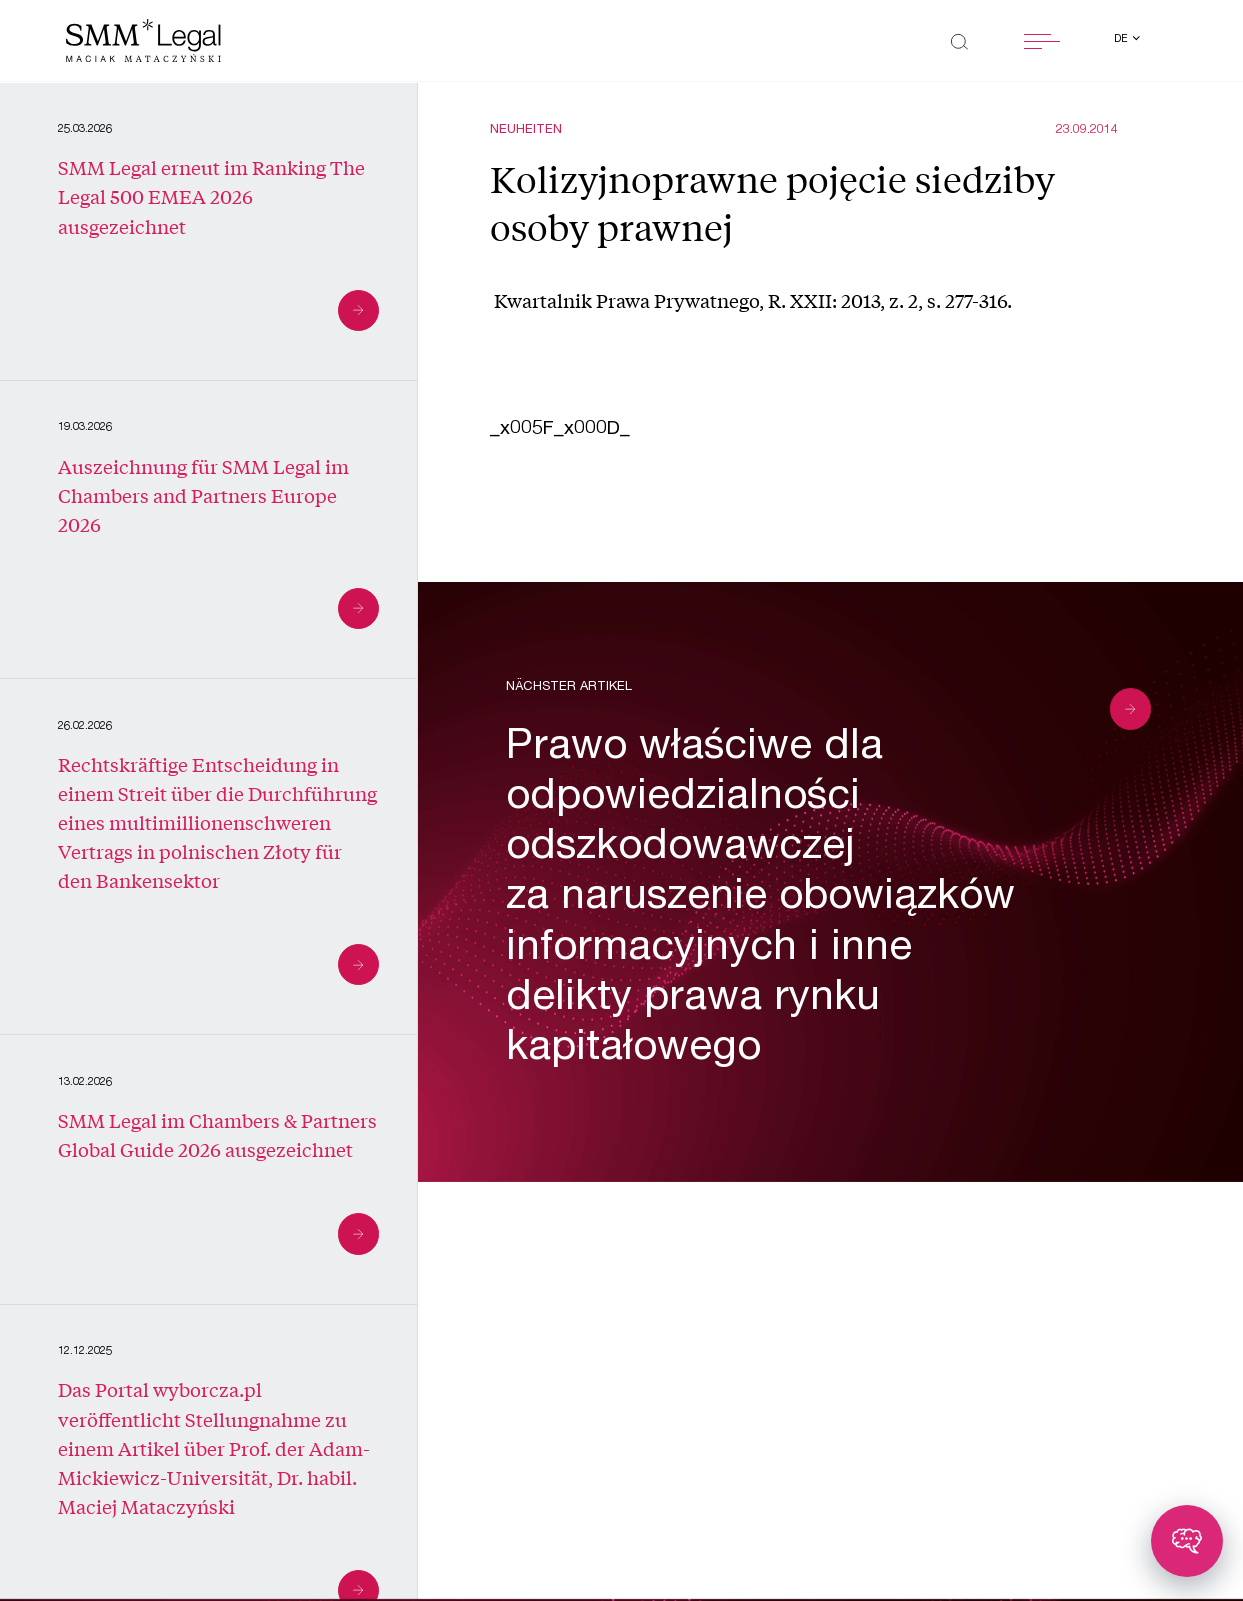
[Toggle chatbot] (1187, 1541)
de (1122, 40)
